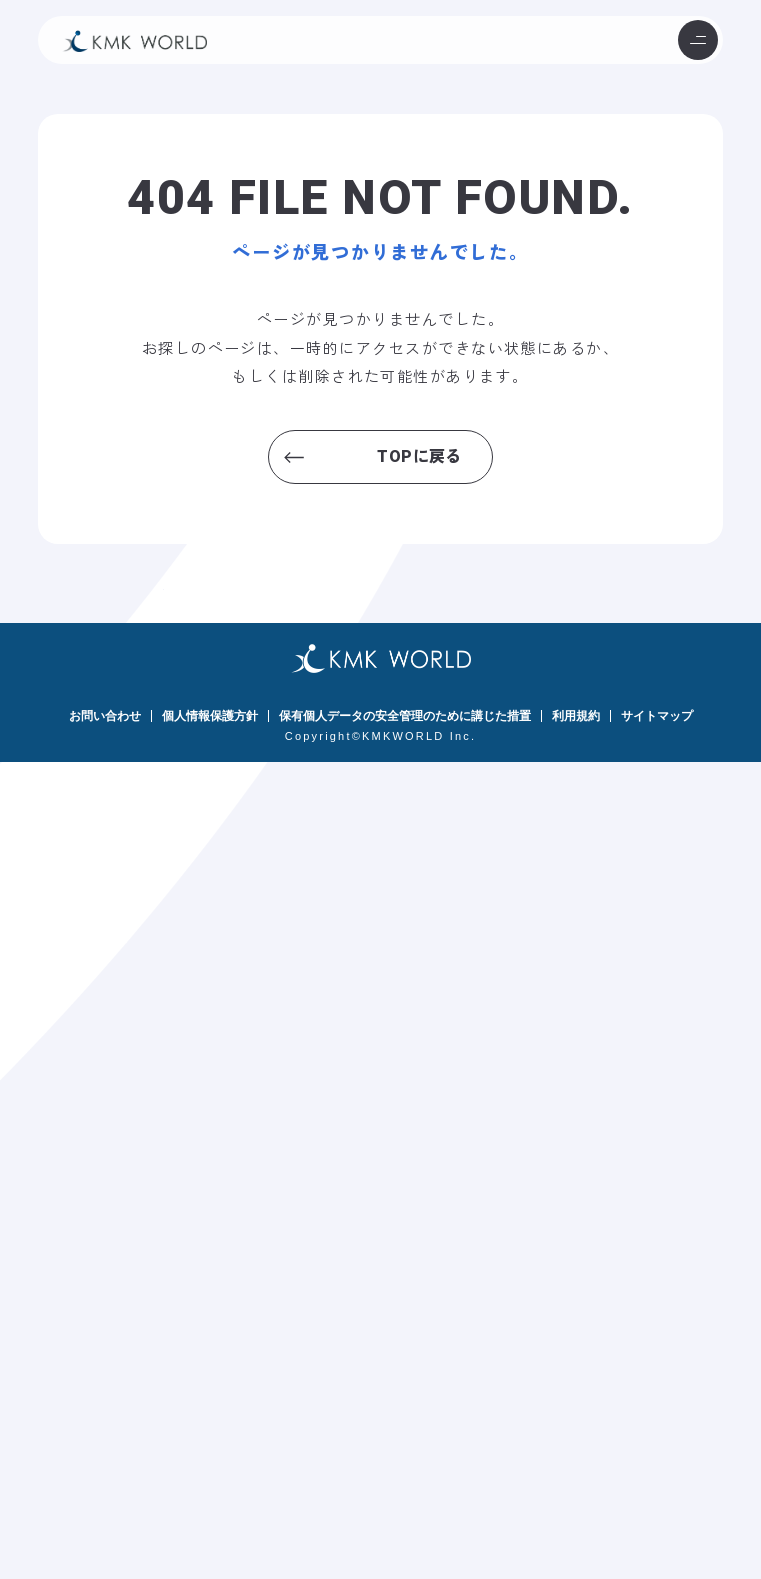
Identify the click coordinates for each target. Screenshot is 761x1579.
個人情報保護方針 (210, 716)
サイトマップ (657, 716)
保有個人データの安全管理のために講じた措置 (405, 716)
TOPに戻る (419, 456)
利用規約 (576, 716)
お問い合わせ (105, 716)
